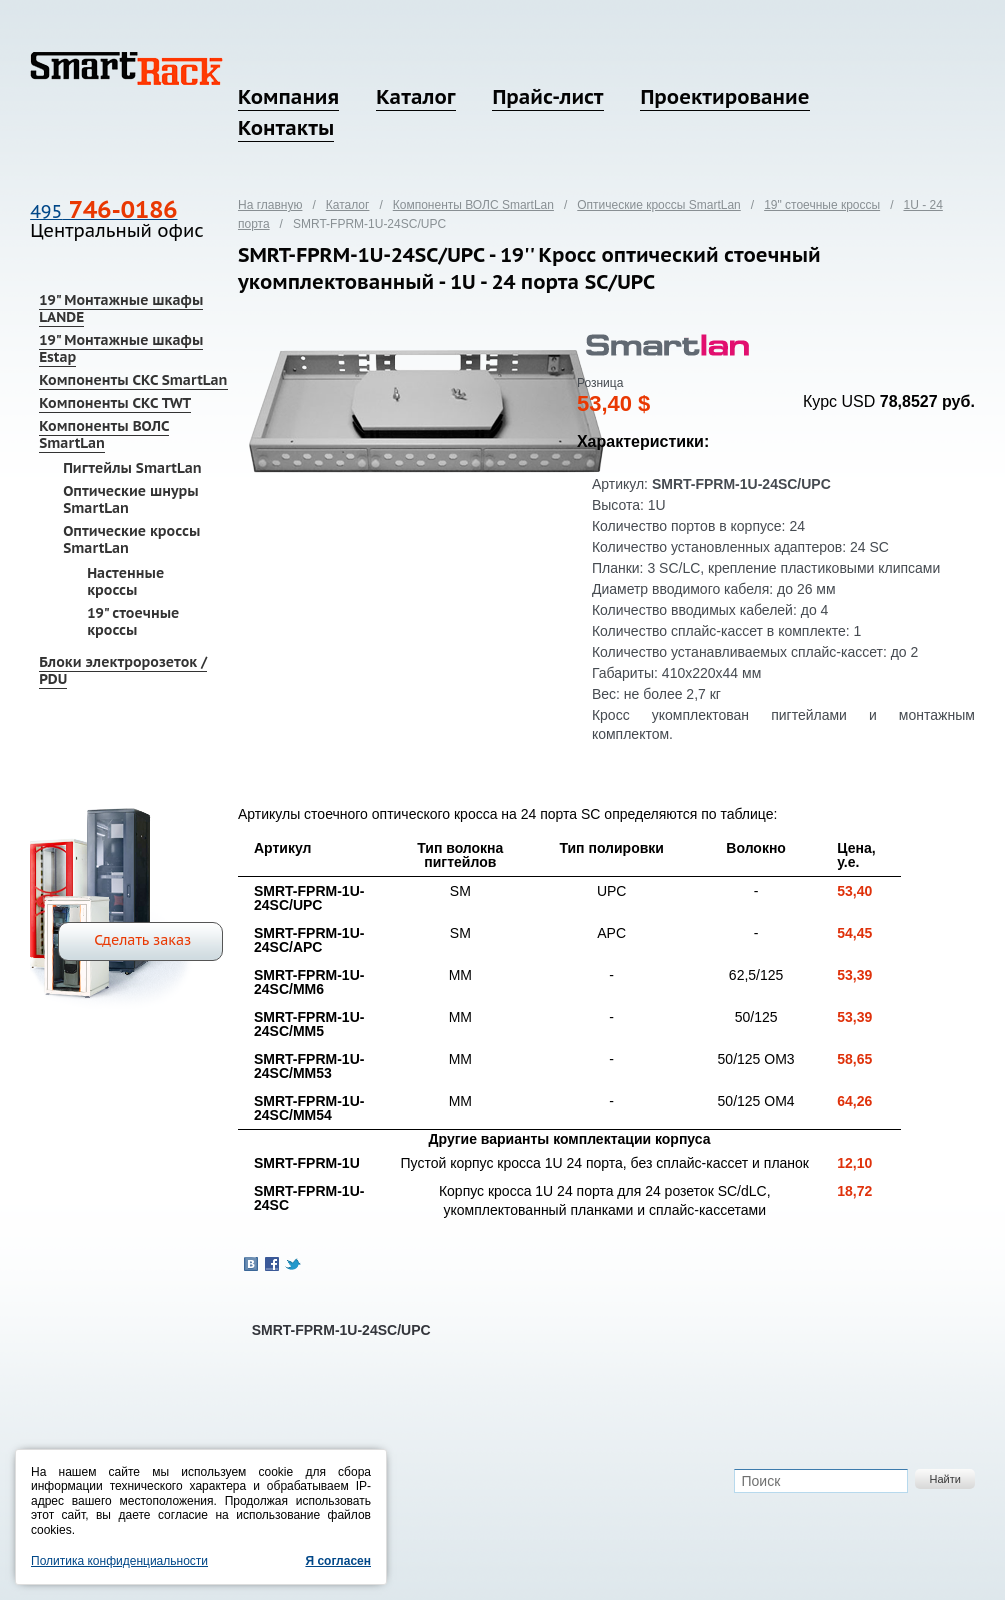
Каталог (415, 97)
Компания (288, 97)
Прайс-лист (547, 97)
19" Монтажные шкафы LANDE (121, 308)
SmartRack (126, 68)
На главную (270, 205)
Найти (944, 1479)
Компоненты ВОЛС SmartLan (104, 434)
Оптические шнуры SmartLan (131, 499)
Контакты (286, 128)
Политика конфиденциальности (119, 1561)
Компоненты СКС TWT (115, 403)
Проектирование (724, 97)
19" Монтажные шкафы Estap (121, 348)
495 (103, 211)
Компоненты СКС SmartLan (133, 380)
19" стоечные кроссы (133, 621)
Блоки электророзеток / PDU (123, 670)
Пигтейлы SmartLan (132, 468)
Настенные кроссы (125, 581)
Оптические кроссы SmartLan (131, 539)
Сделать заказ (142, 940)
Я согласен (338, 1561)
